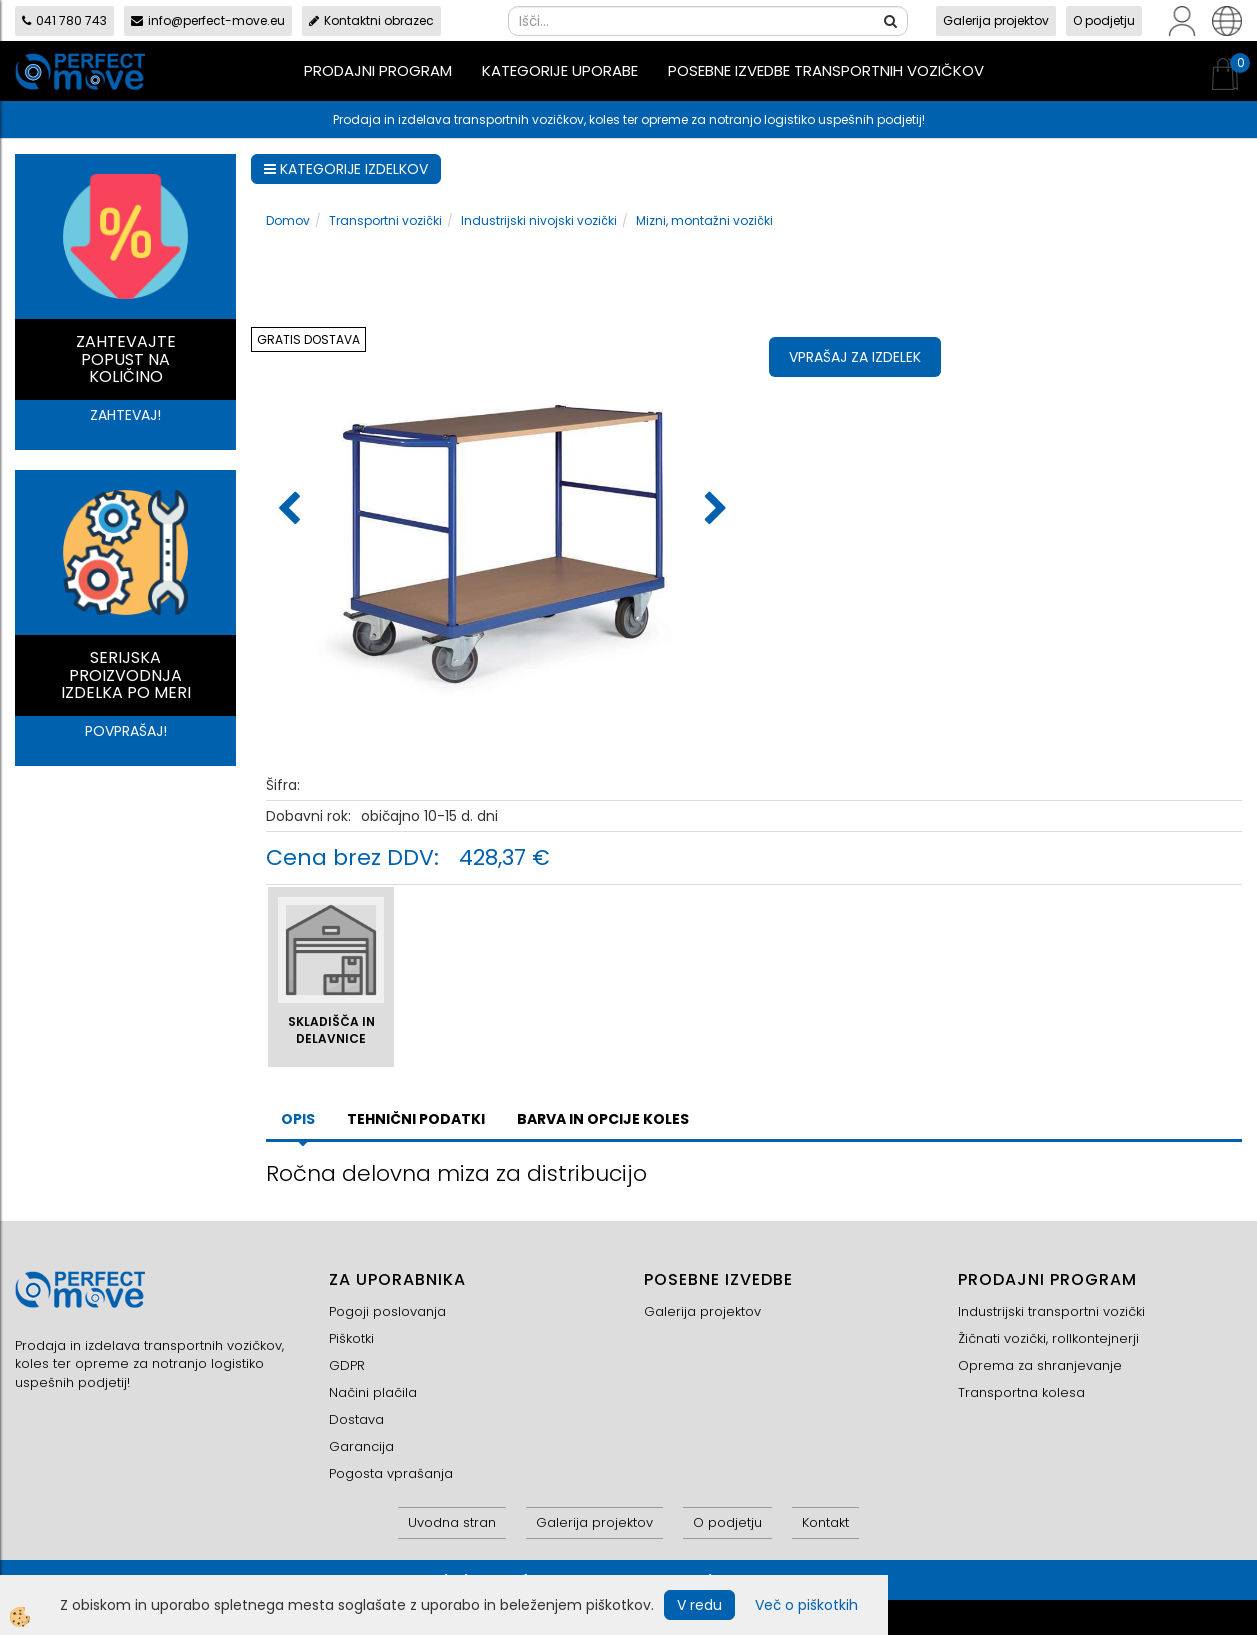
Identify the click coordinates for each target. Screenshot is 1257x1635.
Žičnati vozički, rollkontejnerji (1048, 1338)
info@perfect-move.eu (208, 20)
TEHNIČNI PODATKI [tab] (416, 1119)
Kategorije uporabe (560, 70)
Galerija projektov (996, 20)
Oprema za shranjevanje (1040, 1365)
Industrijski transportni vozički (1051, 1311)
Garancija (361, 1446)
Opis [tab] (298, 1119)
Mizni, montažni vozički (704, 220)
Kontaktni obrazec (371, 20)
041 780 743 (64, 20)
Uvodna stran (452, 1522)
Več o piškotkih (806, 1605)
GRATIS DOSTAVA (308, 339)
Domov (288, 220)
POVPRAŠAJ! (126, 731)
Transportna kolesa (1021, 1392)
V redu (699, 1605)
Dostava (356, 1419)
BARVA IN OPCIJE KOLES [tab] (603, 1119)
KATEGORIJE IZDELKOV (346, 169)
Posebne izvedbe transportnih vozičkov (826, 70)
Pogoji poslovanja (387, 1311)
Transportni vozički (385, 220)
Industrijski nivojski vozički (539, 220)
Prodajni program (378, 70)
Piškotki (351, 1338)
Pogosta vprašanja (391, 1473)
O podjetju (1104, 20)
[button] (713, 510)
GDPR (347, 1365)
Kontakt (825, 1522)
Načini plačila (373, 1392)
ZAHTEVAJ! (125, 415)
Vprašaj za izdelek (855, 357)
